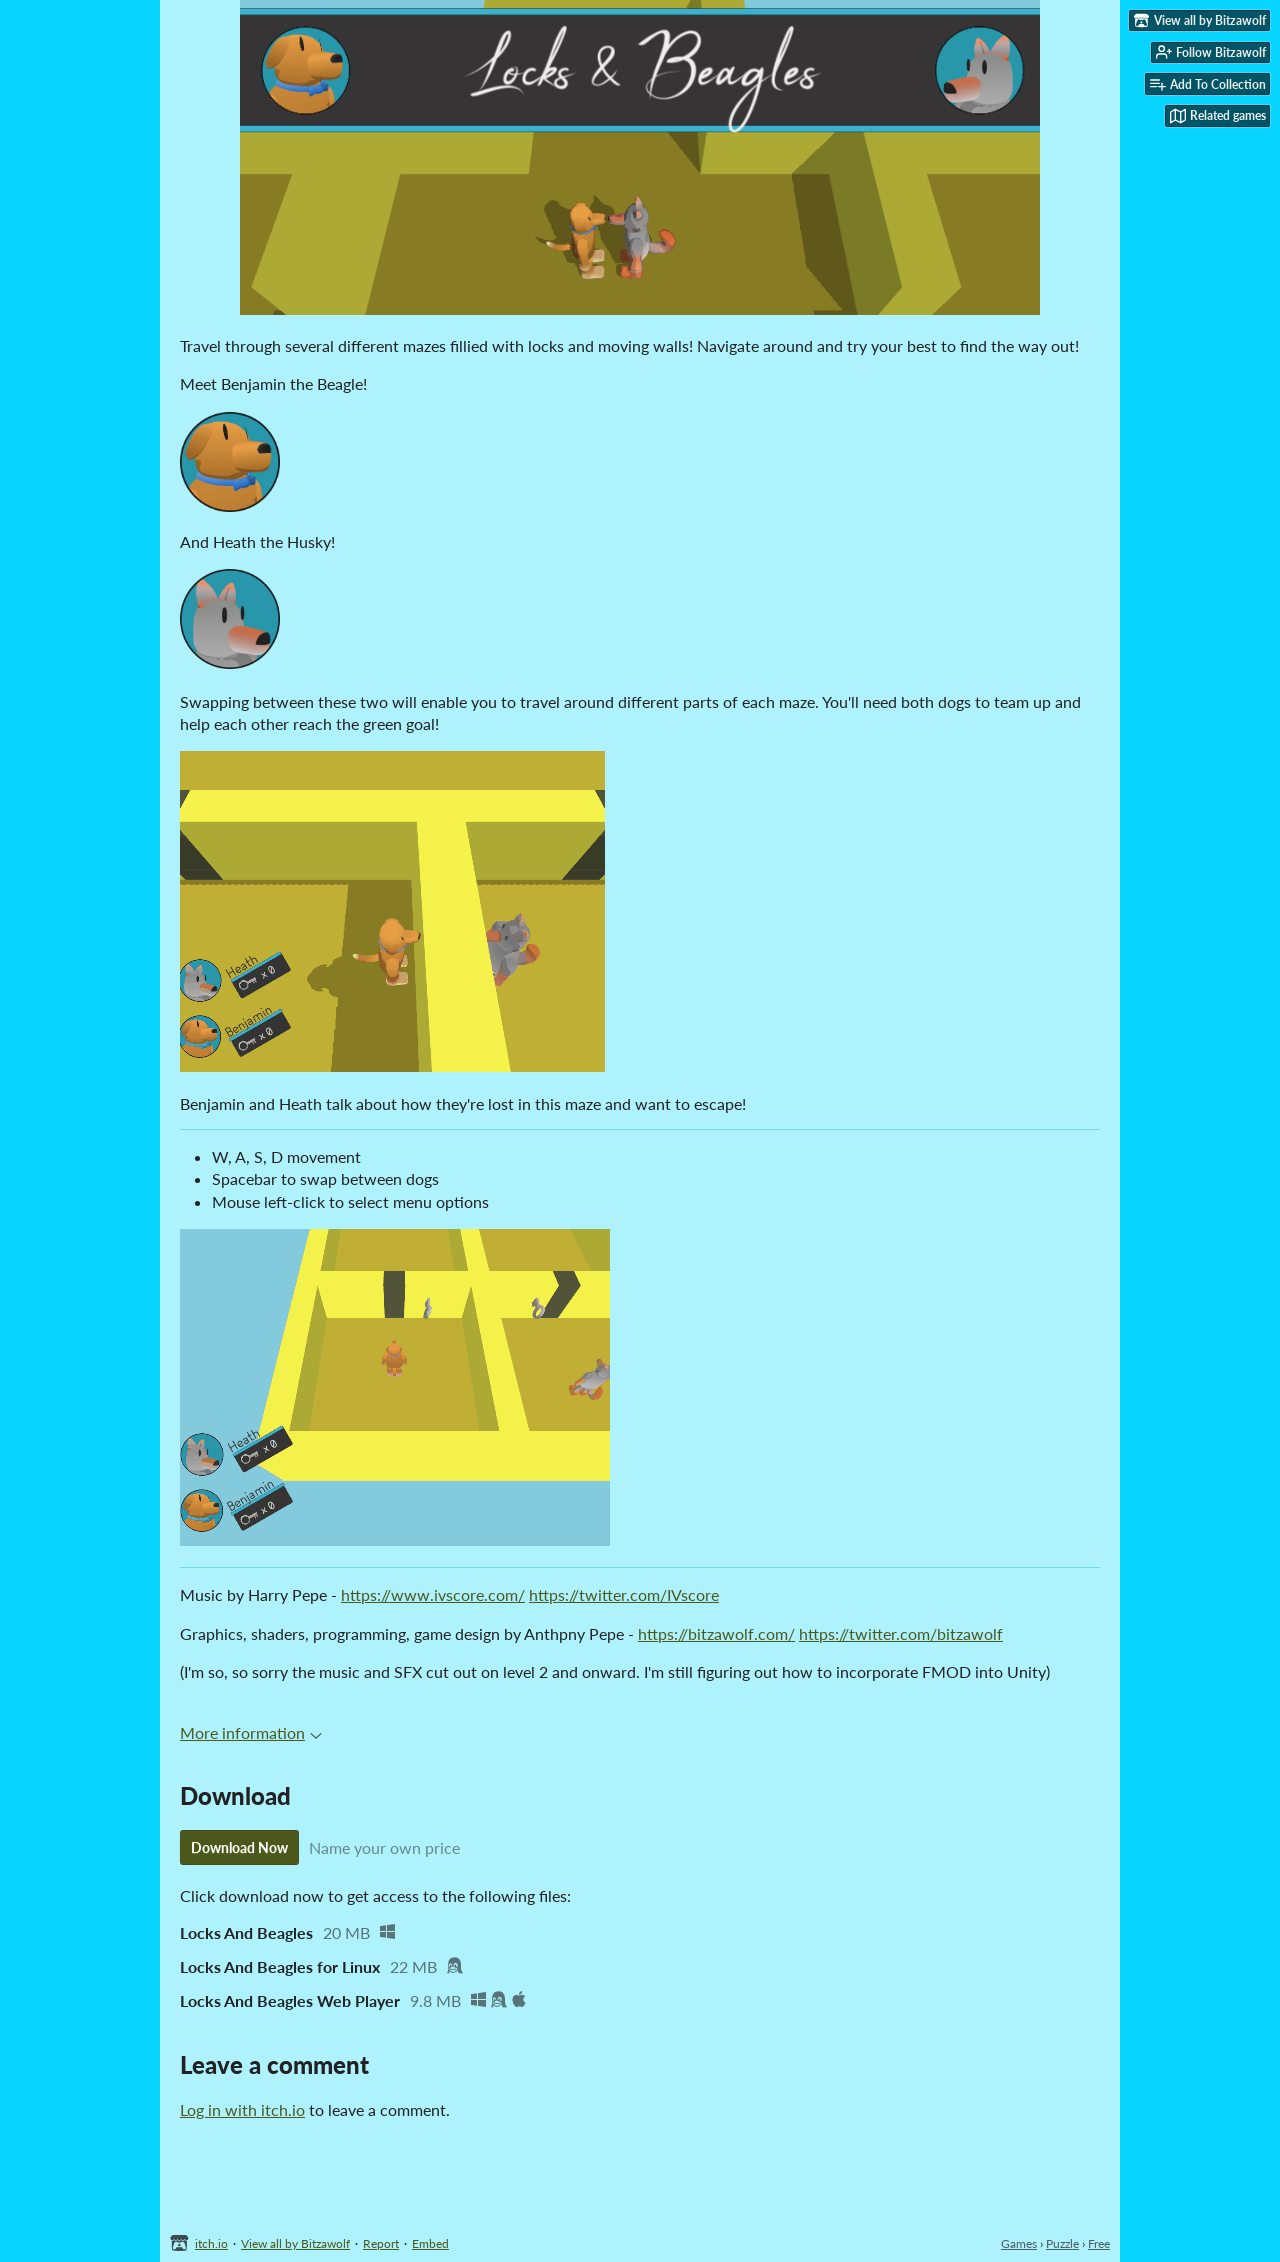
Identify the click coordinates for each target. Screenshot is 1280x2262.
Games (1019, 2243)
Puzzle (1062, 2243)
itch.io (211, 2243)
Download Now (239, 1847)
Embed (430, 2243)
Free (1099, 2243)
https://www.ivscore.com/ (433, 1594)
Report (381, 2243)
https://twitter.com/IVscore (624, 1594)
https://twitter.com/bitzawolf (901, 1633)
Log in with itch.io (242, 2109)
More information (251, 1732)
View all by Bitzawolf (295, 2243)
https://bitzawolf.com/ (716, 1633)
